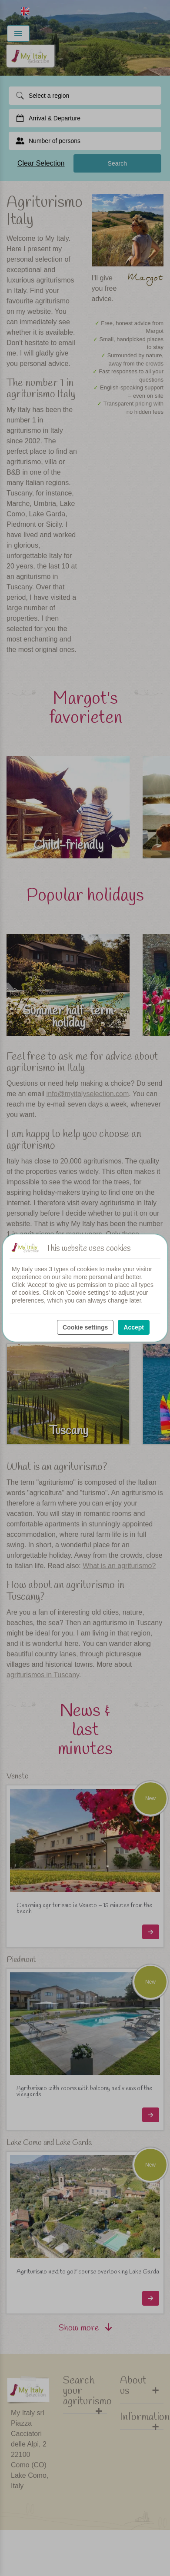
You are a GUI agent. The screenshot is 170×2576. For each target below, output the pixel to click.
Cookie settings (85, 1327)
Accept (133, 1327)
